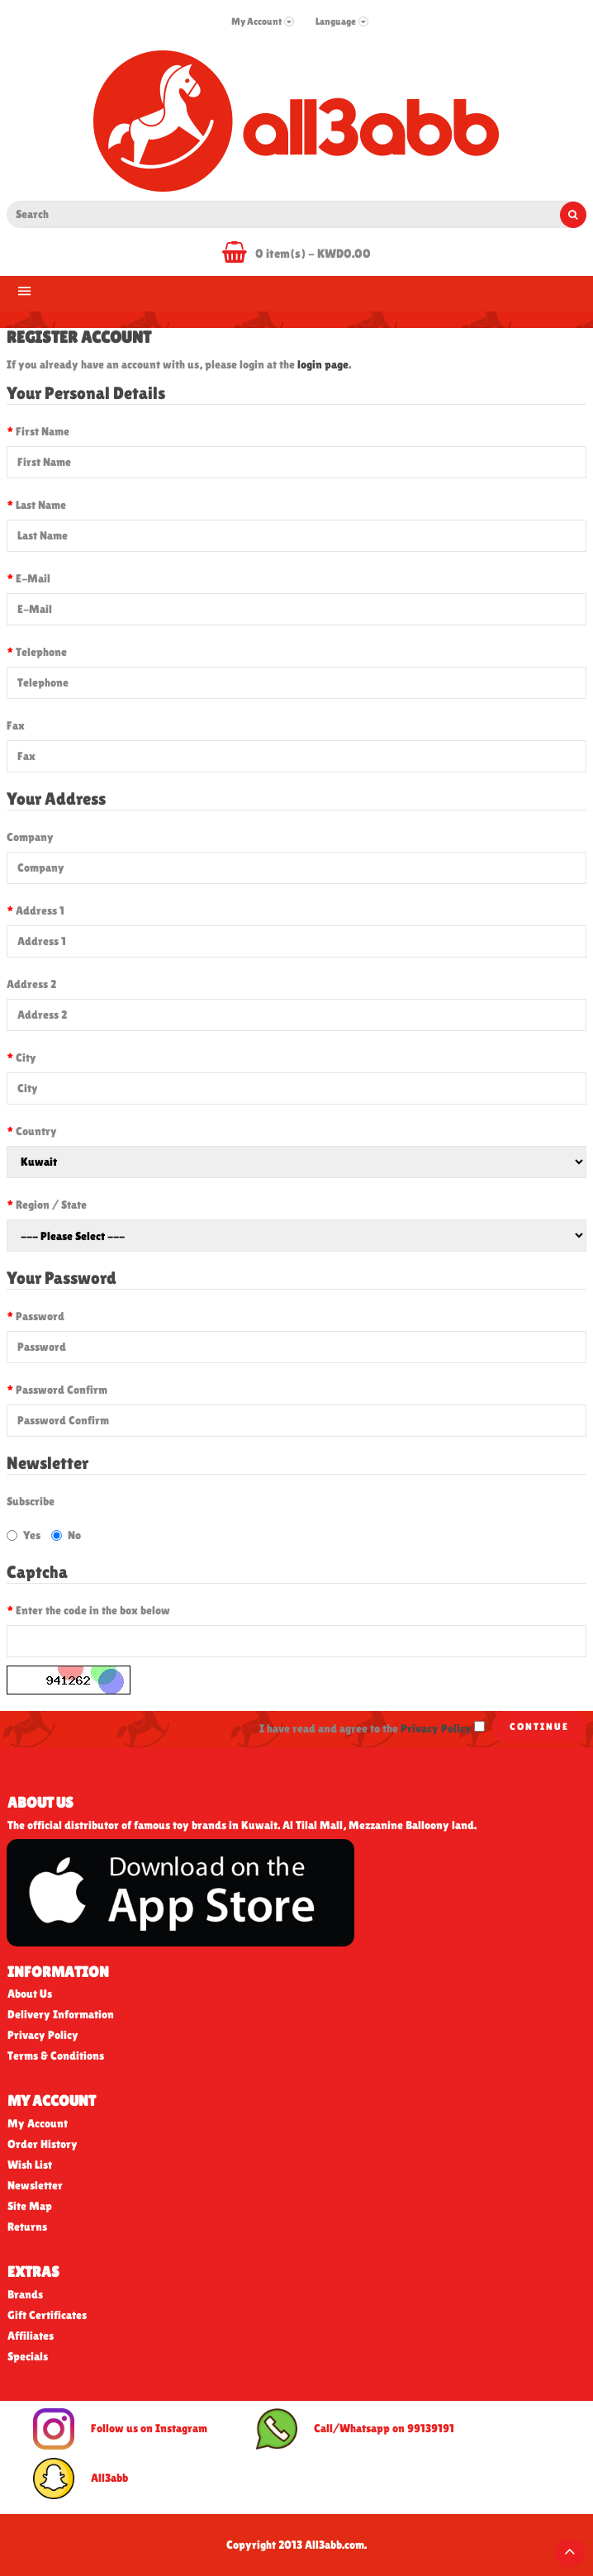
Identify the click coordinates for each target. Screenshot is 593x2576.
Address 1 (40, 910)
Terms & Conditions (55, 2055)
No (66, 1535)
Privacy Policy (42, 2034)
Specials (27, 2356)
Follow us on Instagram (120, 2429)
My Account (37, 2123)
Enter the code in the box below (93, 1610)
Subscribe (31, 1501)
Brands (25, 2294)
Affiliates (30, 2335)
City (26, 1057)
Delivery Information (60, 2014)
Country (36, 1131)
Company (30, 837)
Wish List (29, 2164)
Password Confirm (61, 1389)
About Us (29, 1993)
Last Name (41, 504)
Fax (16, 725)
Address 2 (31, 984)
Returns (27, 2226)
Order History (42, 2144)
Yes (23, 1535)
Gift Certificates (47, 2315)
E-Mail (33, 578)
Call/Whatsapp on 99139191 (355, 2429)
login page (323, 364)
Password (40, 1316)
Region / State (51, 1204)
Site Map (29, 2205)
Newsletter (35, 2185)
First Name (42, 431)
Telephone (41, 651)
